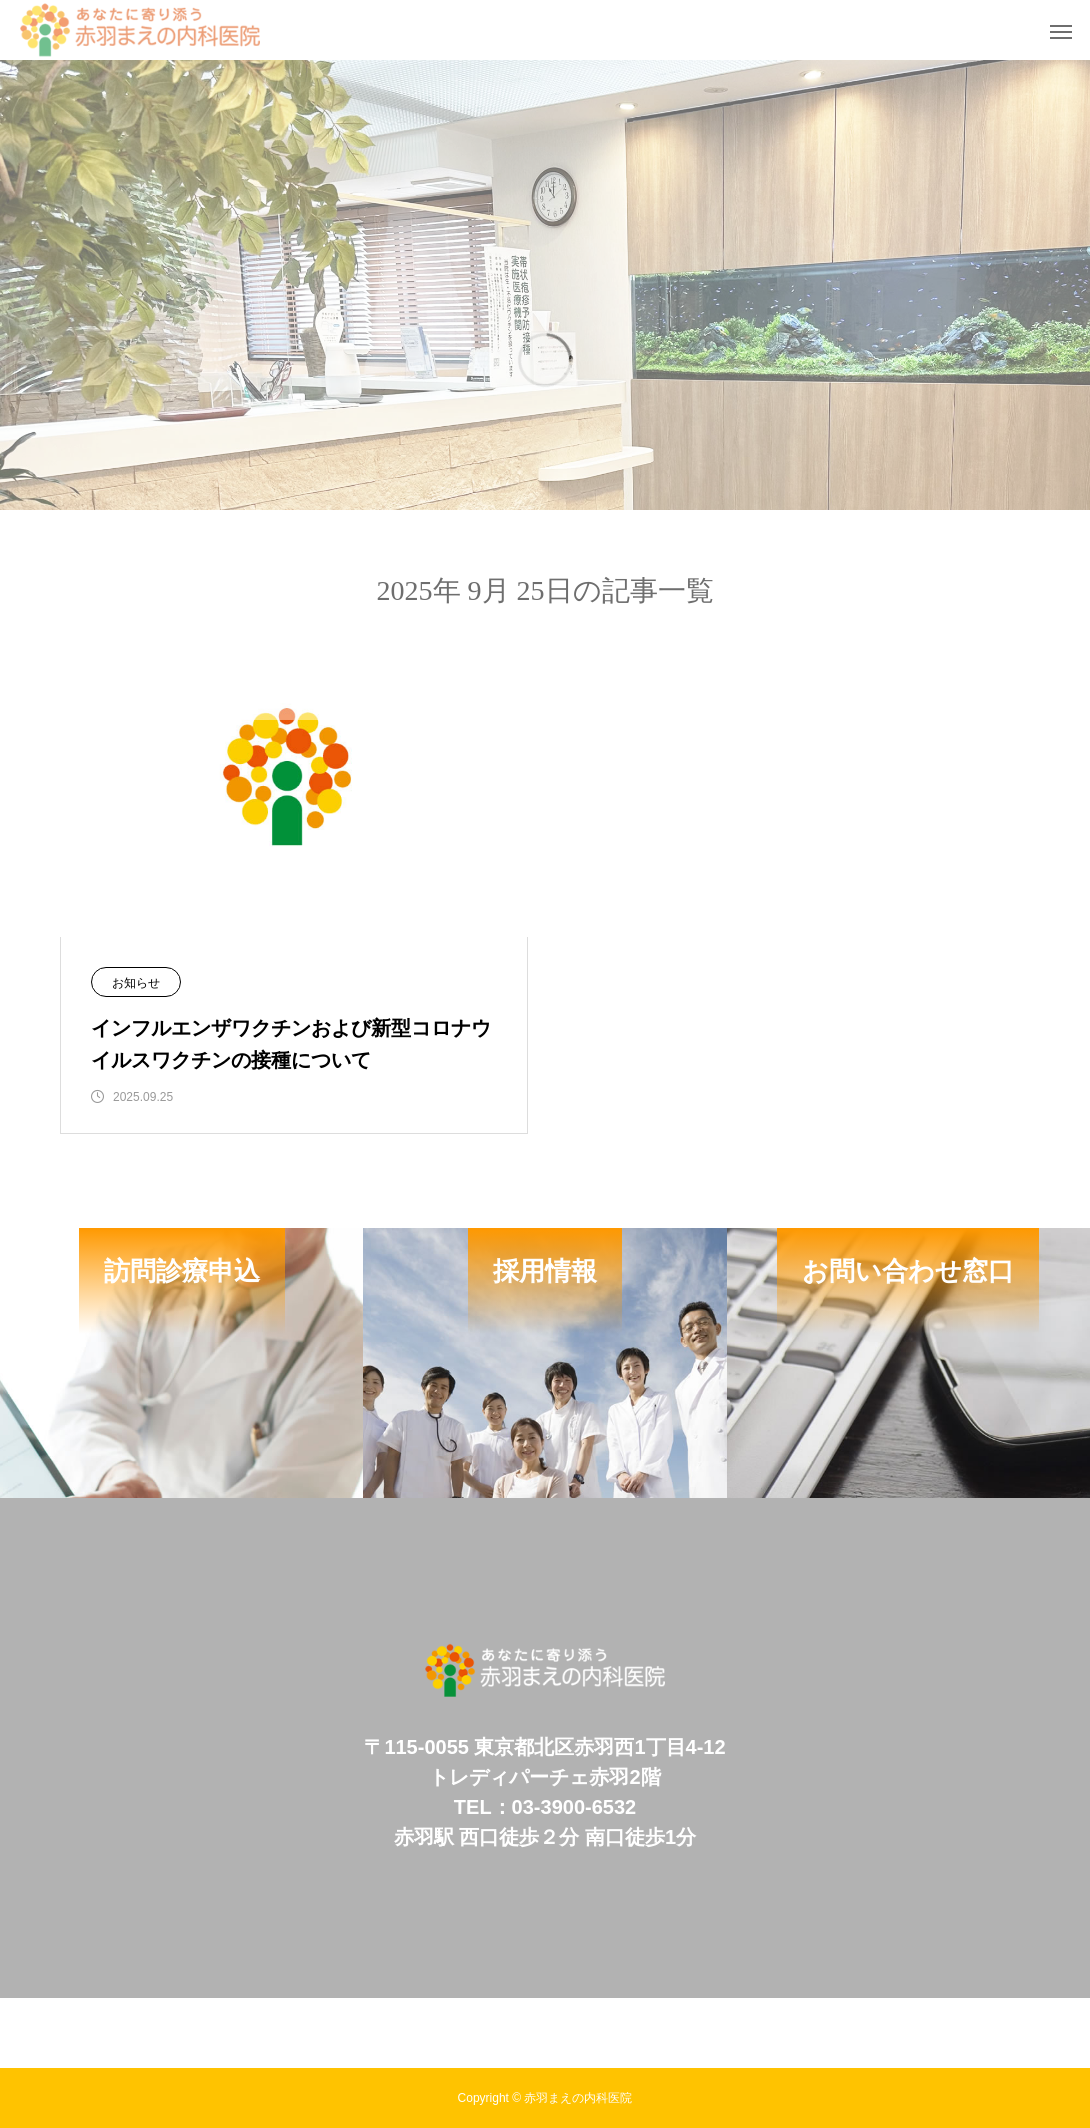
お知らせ (136, 983)
